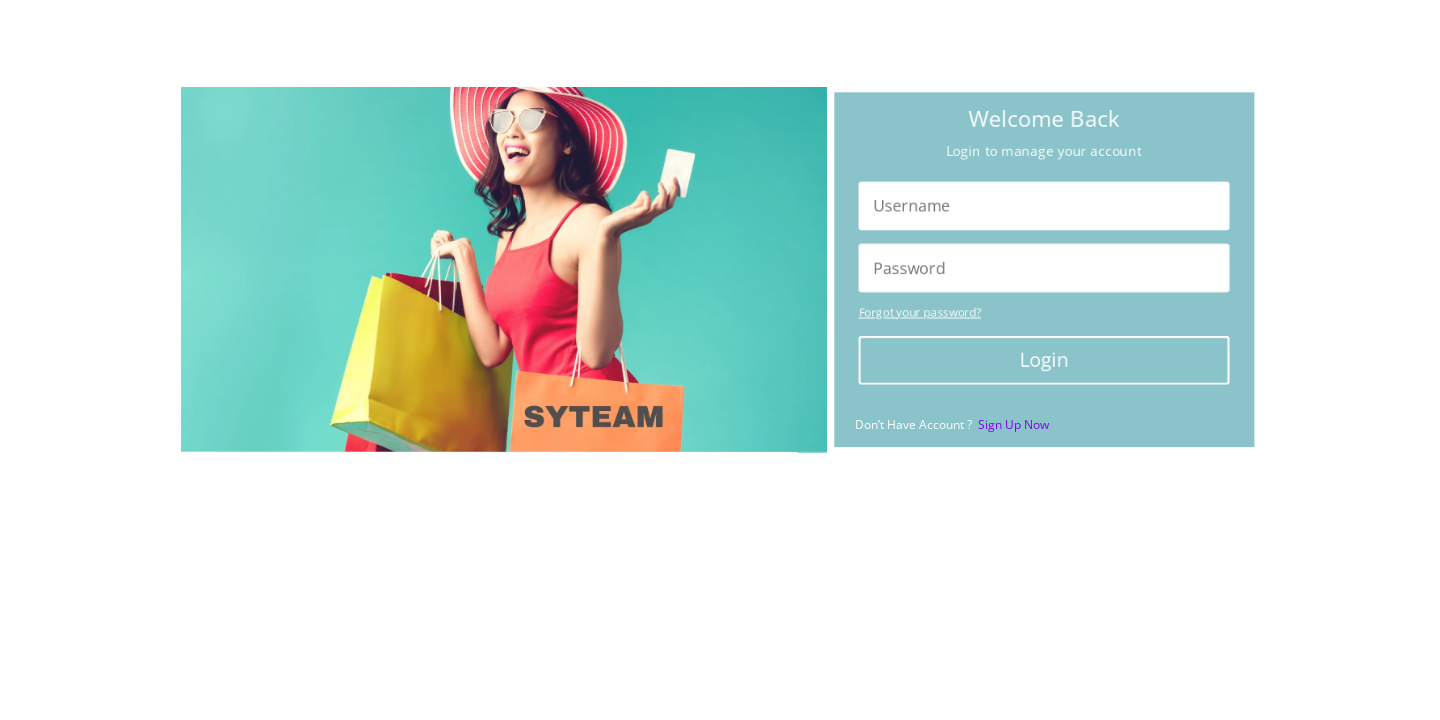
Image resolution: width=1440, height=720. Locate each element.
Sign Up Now (1013, 424)
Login (1044, 362)
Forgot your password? (914, 313)
